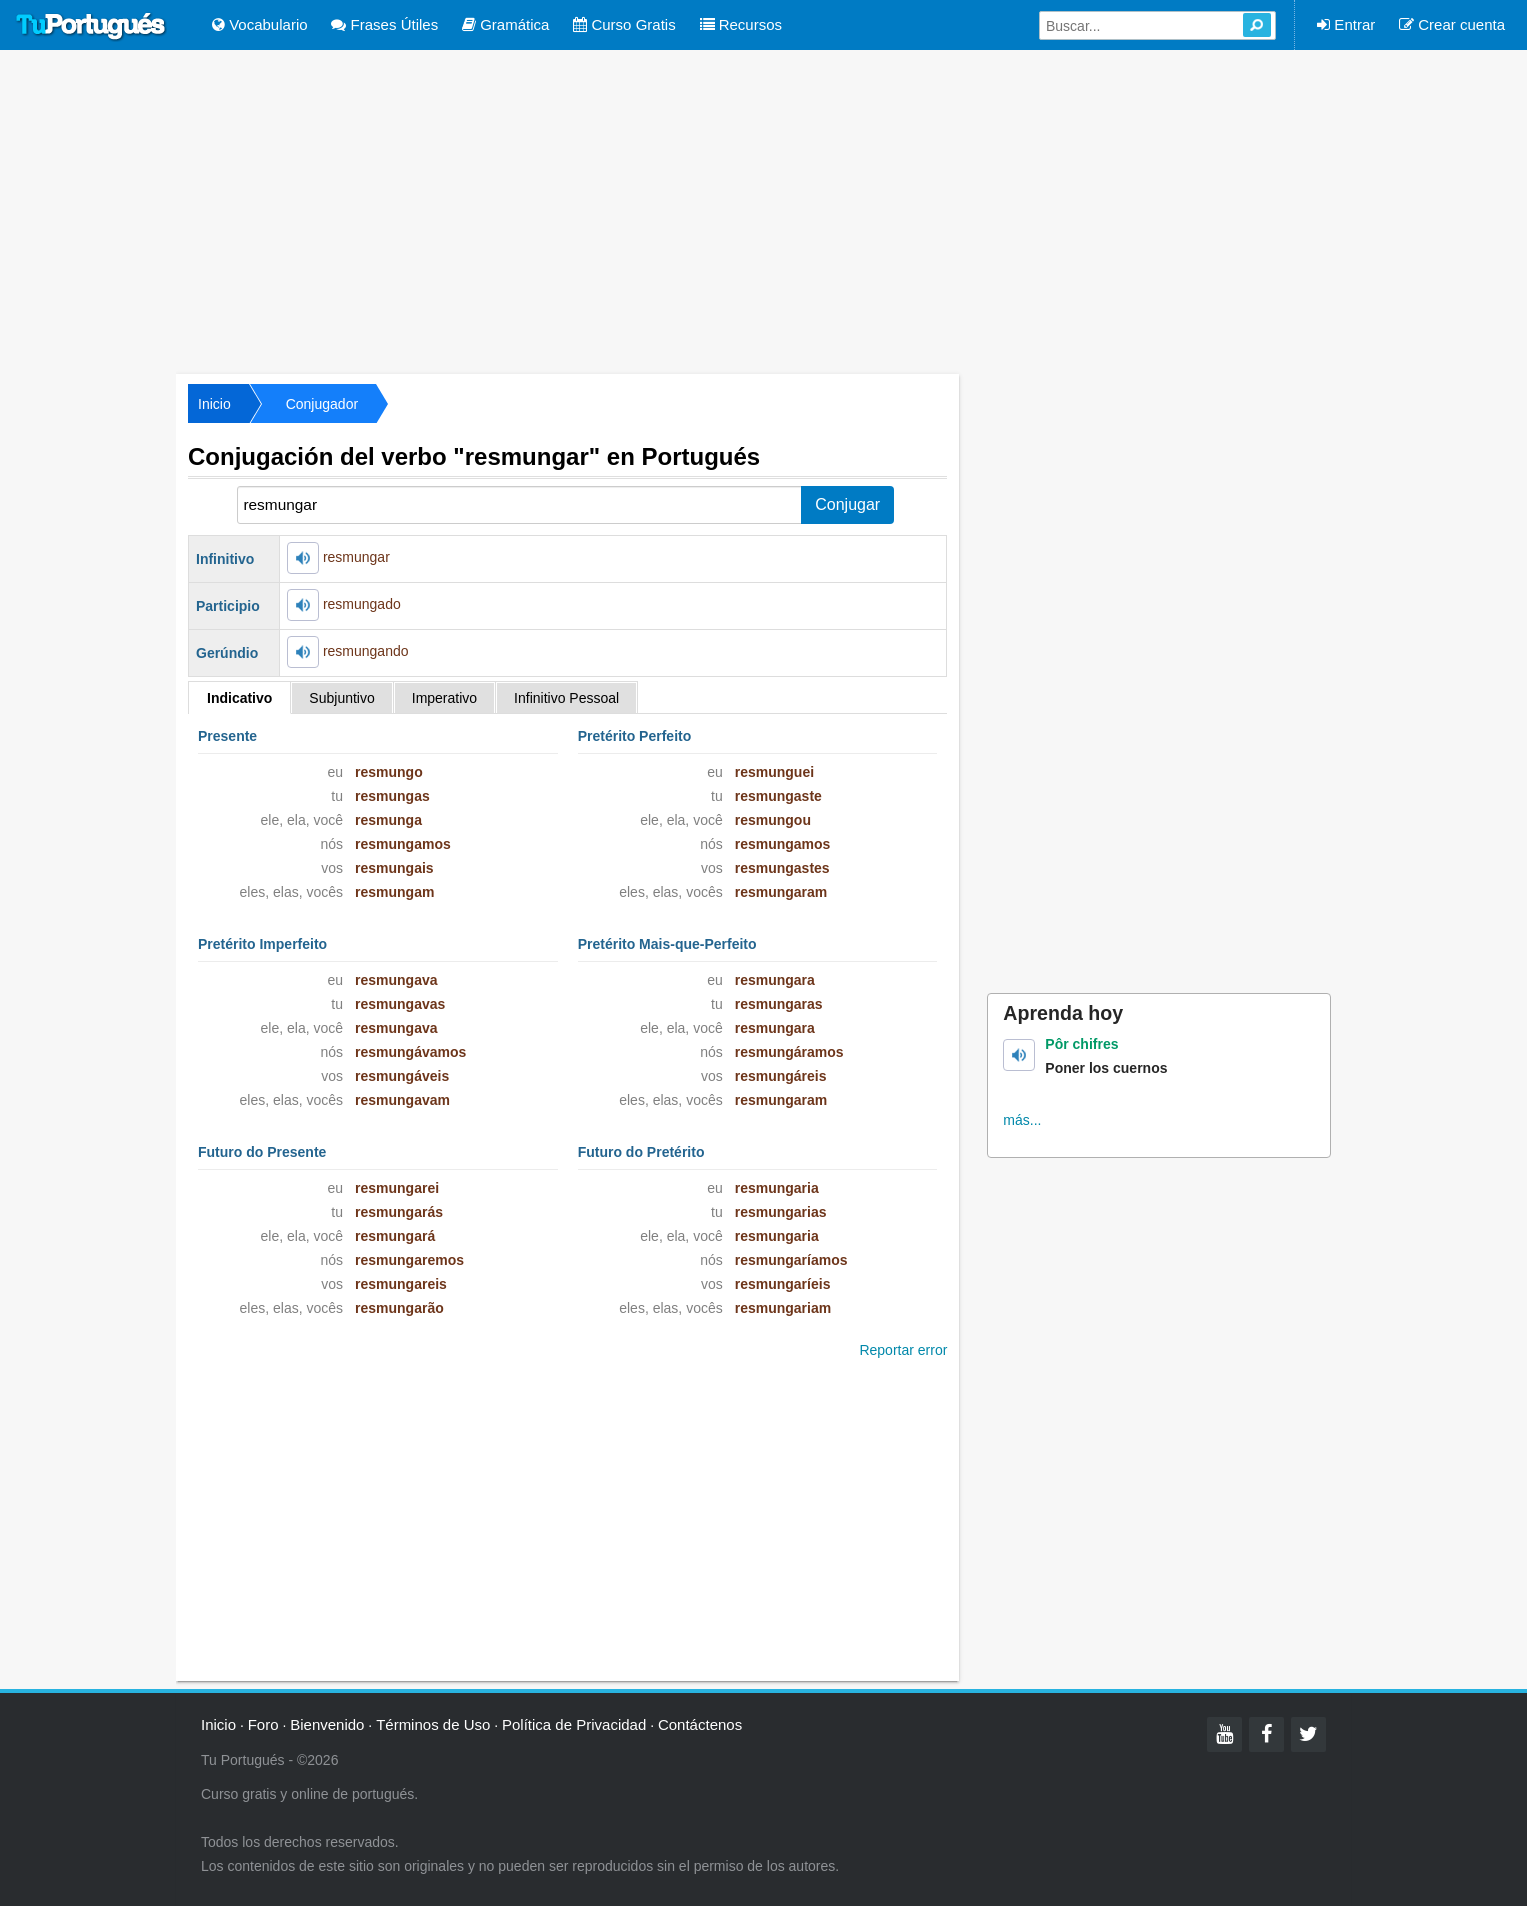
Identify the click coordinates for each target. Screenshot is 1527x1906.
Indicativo (239, 698)
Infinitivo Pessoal (566, 698)
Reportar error (903, 1350)
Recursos (741, 24)
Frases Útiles (384, 24)
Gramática (505, 24)
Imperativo (444, 698)
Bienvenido (327, 1724)
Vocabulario (260, 24)
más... (1022, 1120)
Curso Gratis (624, 24)
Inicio (214, 404)
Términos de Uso (433, 1724)
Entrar (1346, 24)
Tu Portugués (91, 27)
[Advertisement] (764, 210)
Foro (263, 1724)
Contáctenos (700, 1724)
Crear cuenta (1452, 24)
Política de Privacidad (574, 1724)
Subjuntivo (341, 698)
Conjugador (322, 404)
